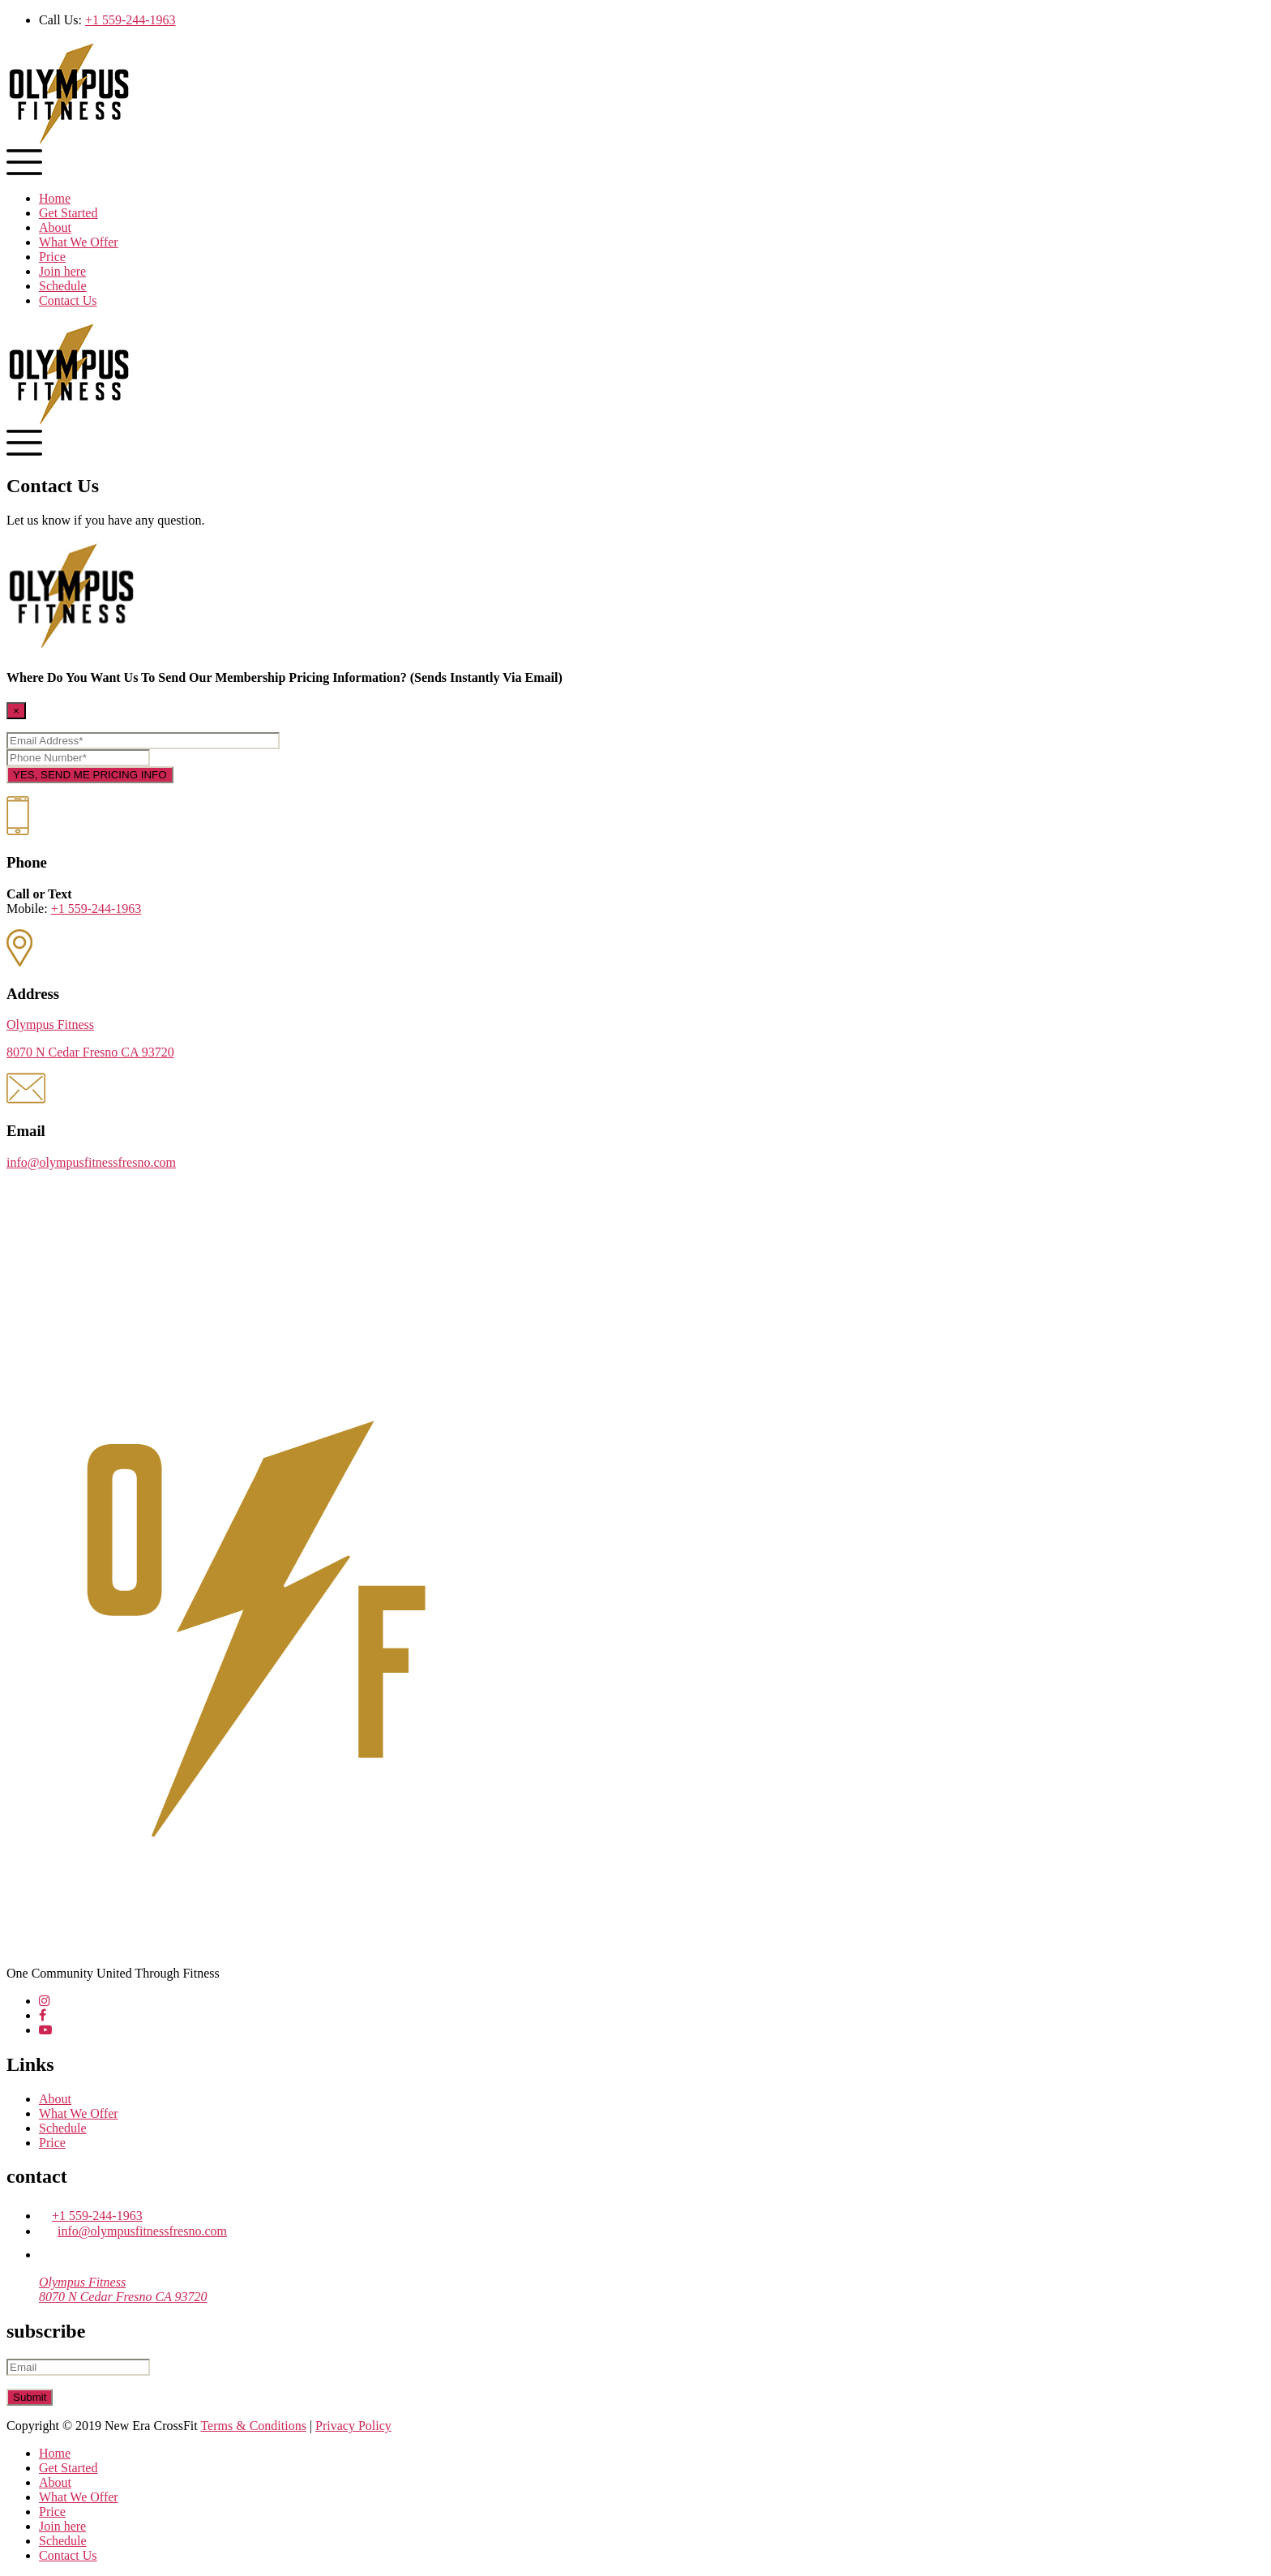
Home (55, 198)
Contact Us (68, 300)
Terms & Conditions (253, 2425)
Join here (62, 271)
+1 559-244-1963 (130, 20)
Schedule (63, 286)
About (55, 227)
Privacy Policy (353, 2425)
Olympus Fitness (50, 1024)
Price (52, 257)
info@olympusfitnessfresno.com (91, 1162)
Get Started (68, 213)
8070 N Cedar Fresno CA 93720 (90, 1052)
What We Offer (78, 242)
